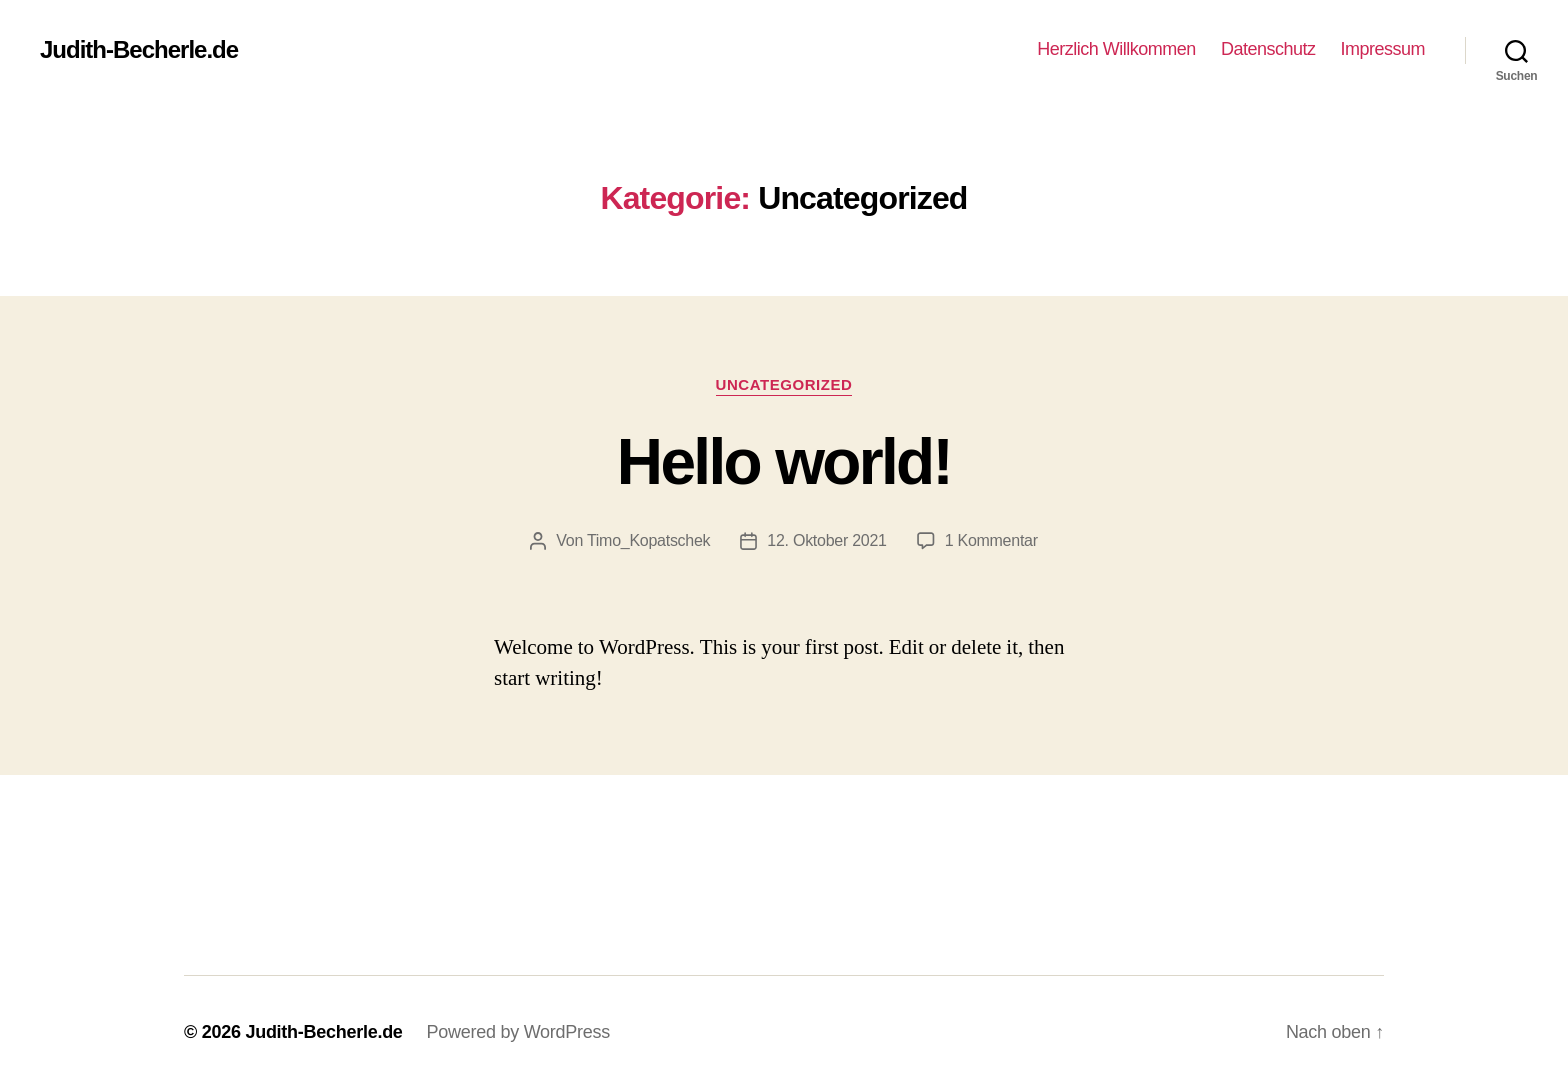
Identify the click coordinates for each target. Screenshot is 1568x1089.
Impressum (1382, 49)
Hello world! (784, 462)
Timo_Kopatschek (648, 540)
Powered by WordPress (518, 1032)
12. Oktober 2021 (826, 540)
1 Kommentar (991, 540)
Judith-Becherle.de (139, 50)
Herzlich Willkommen (1116, 49)
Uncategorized (784, 384)
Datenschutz (1268, 49)
